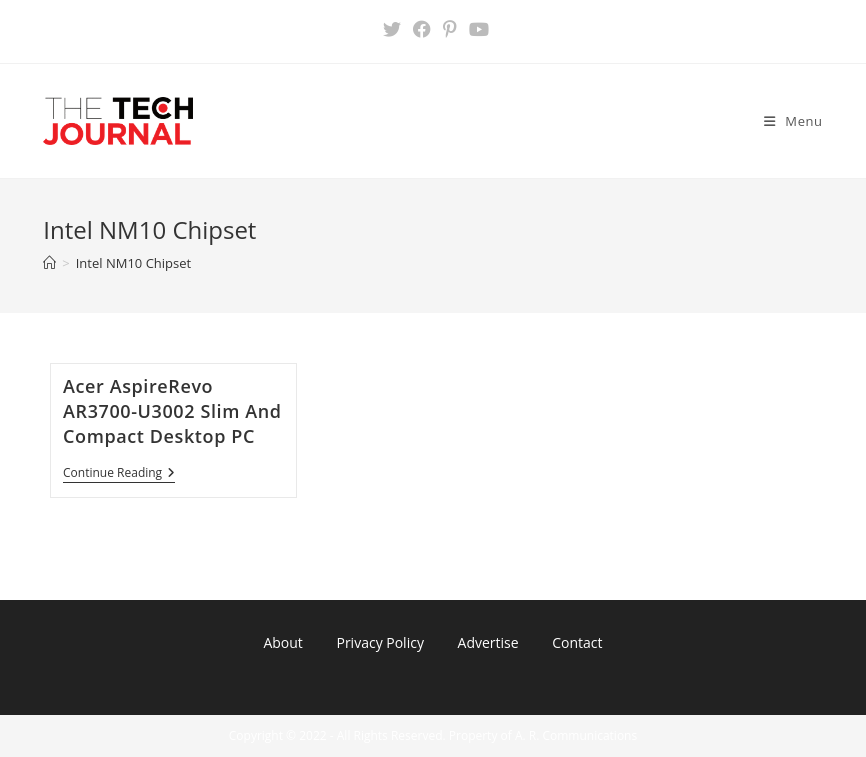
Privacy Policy (379, 642)
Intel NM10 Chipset (133, 263)
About (282, 642)
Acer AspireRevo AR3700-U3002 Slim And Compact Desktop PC (172, 411)
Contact (577, 642)
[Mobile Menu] (793, 121)
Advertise (488, 642)
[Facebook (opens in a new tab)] (422, 29)
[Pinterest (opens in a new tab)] (450, 29)
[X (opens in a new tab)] (392, 29)
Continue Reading (119, 474)
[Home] (49, 263)
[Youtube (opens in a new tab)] (476, 29)
